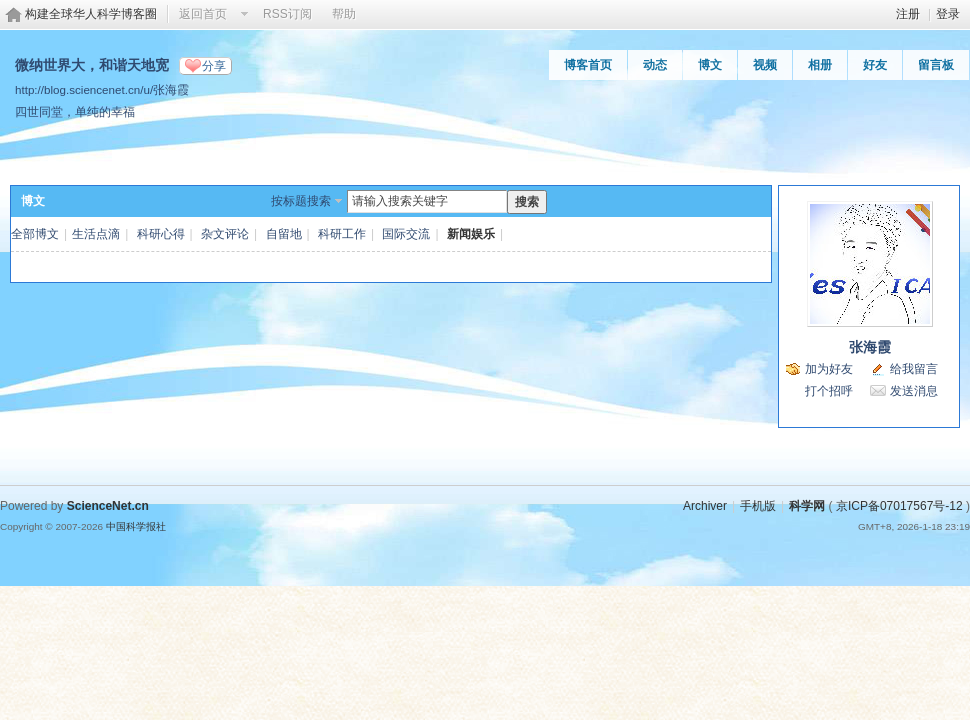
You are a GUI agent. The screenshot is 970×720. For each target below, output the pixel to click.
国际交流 (406, 234)
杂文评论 (225, 234)
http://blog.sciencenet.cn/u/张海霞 (102, 89)
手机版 (758, 506)
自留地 (284, 234)
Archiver (705, 506)
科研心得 (161, 234)
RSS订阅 (287, 14)
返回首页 (203, 14)
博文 (710, 65)
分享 (214, 66)
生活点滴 (96, 234)
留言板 (936, 65)
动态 (655, 65)
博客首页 (588, 65)
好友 (875, 65)
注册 (908, 14)
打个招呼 (829, 391)
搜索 (527, 202)
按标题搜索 (301, 201)
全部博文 (35, 234)
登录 (948, 14)
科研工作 (342, 234)
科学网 (807, 506)
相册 (820, 65)
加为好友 (829, 369)
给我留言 (914, 369)
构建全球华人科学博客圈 (91, 14)
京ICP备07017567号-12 (899, 506)
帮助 (344, 14)
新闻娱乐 (471, 234)
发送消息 (914, 391)
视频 (765, 65)
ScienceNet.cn (108, 506)
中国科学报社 (136, 526)
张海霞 (870, 347)
